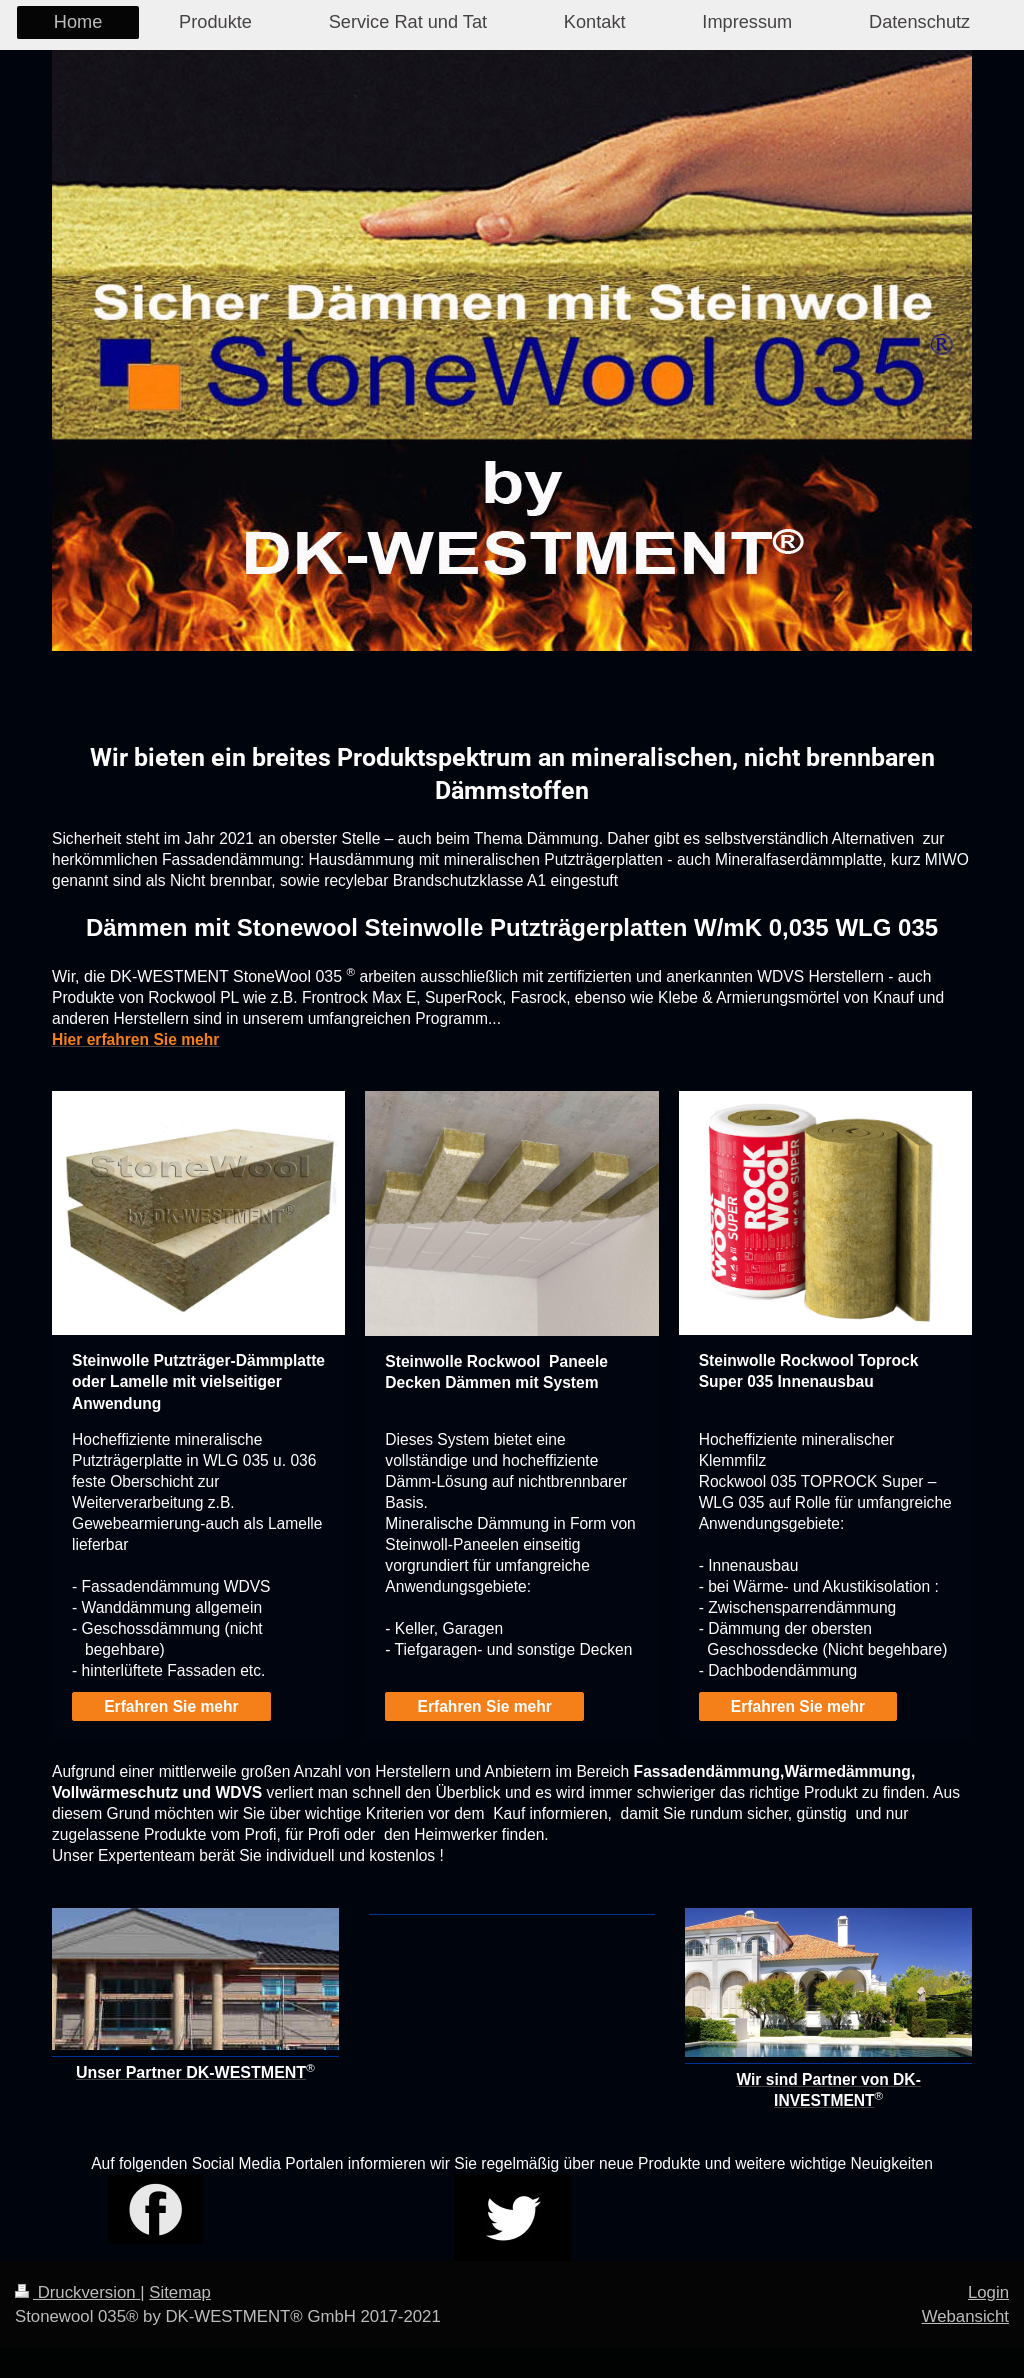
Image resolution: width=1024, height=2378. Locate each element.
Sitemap (180, 2292)
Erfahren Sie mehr (171, 1706)
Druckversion (77, 2292)
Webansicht (965, 2316)
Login (988, 2292)
